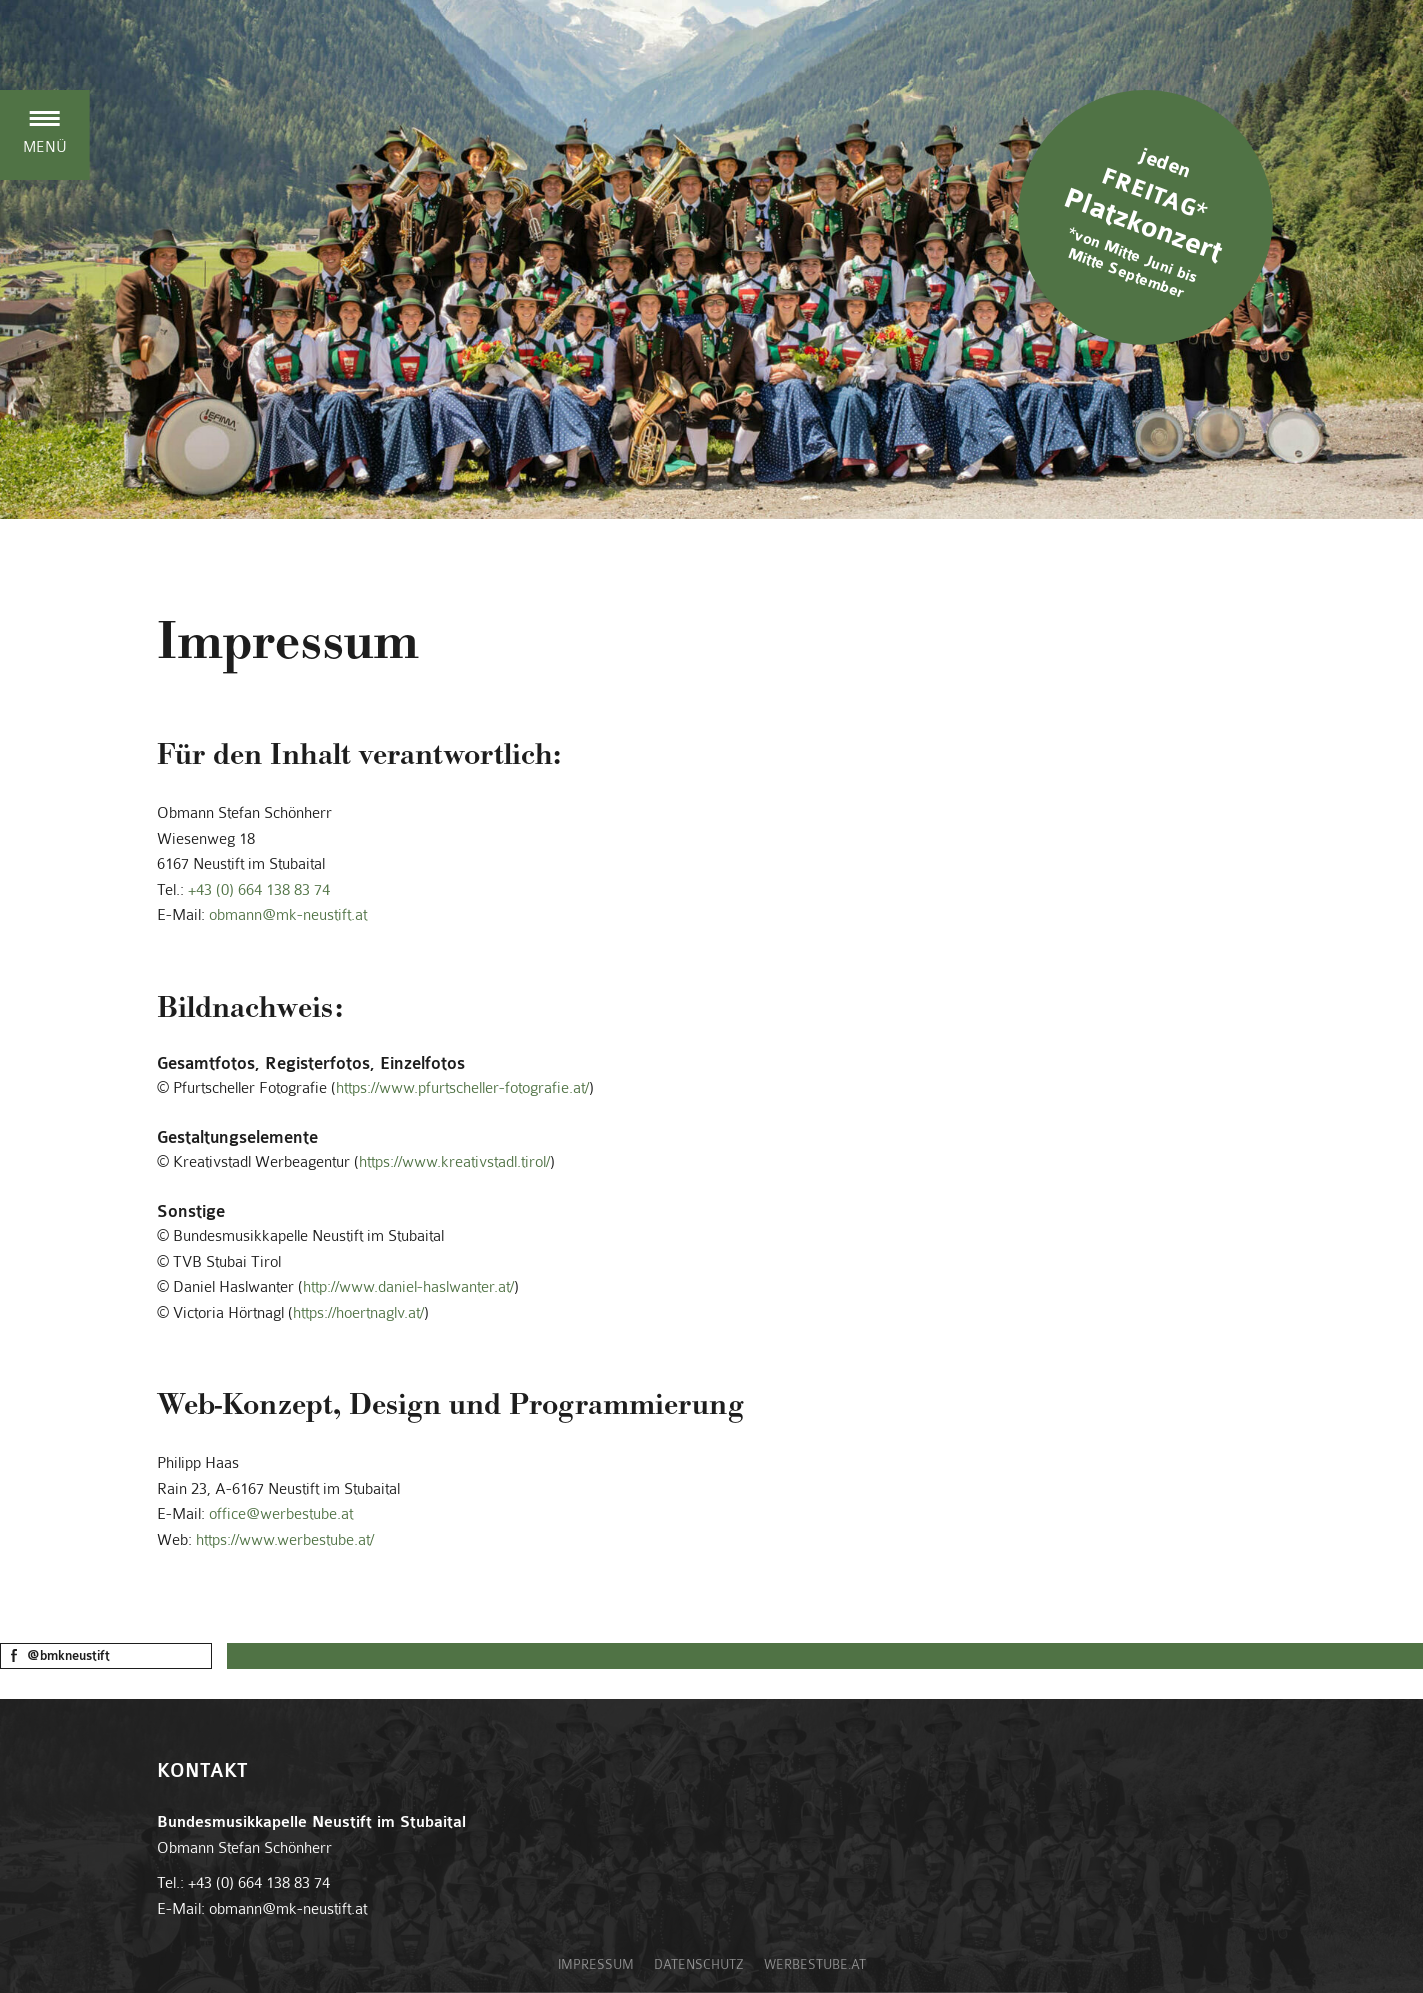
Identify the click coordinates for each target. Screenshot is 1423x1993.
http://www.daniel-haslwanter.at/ (408, 1287)
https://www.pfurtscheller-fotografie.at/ (462, 1088)
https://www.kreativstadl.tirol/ (454, 1162)
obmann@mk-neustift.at (288, 915)
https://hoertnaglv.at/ (358, 1313)
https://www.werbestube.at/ (285, 1540)
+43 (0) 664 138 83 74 (259, 890)
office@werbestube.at (281, 1514)
